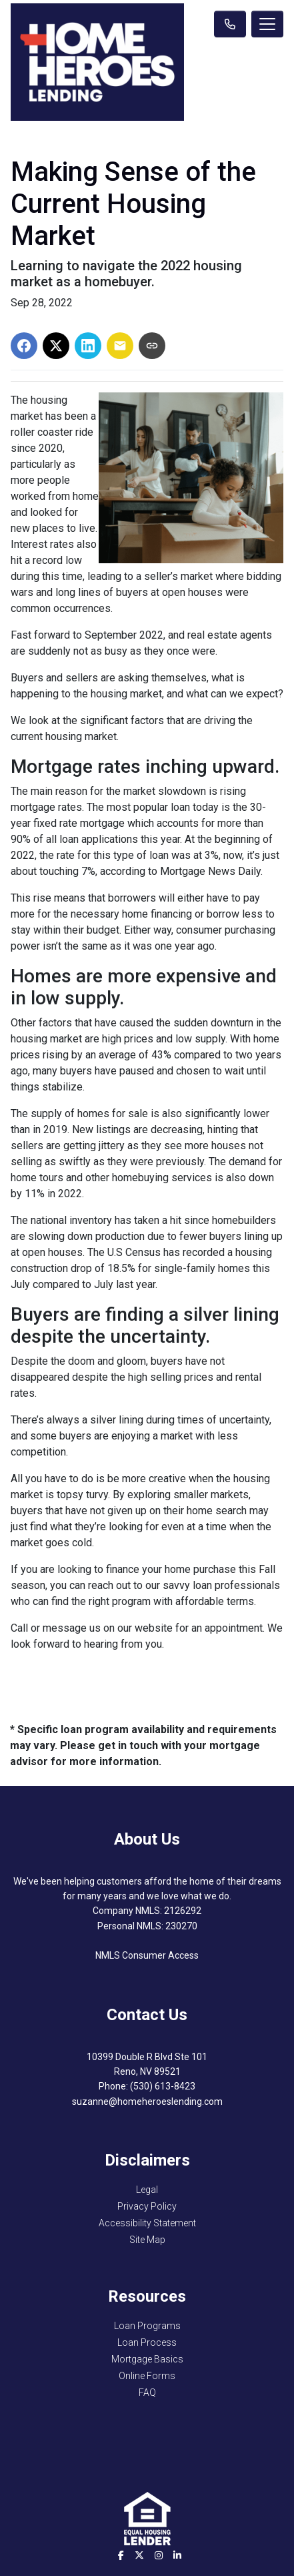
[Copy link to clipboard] (152, 345)
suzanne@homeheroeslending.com (147, 2101)
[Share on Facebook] (24, 345)
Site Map (147, 2239)
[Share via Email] (120, 345)
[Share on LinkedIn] (88, 345)
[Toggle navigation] (267, 24)
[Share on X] (56, 345)
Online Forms (147, 2375)
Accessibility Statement (147, 2223)
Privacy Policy (147, 2206)
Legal (147, 2189)
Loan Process (147, 2342)
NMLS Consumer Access (147, 1955)
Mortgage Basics (147, 2359)
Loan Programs (147, 2325)
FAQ (147, 2392)
